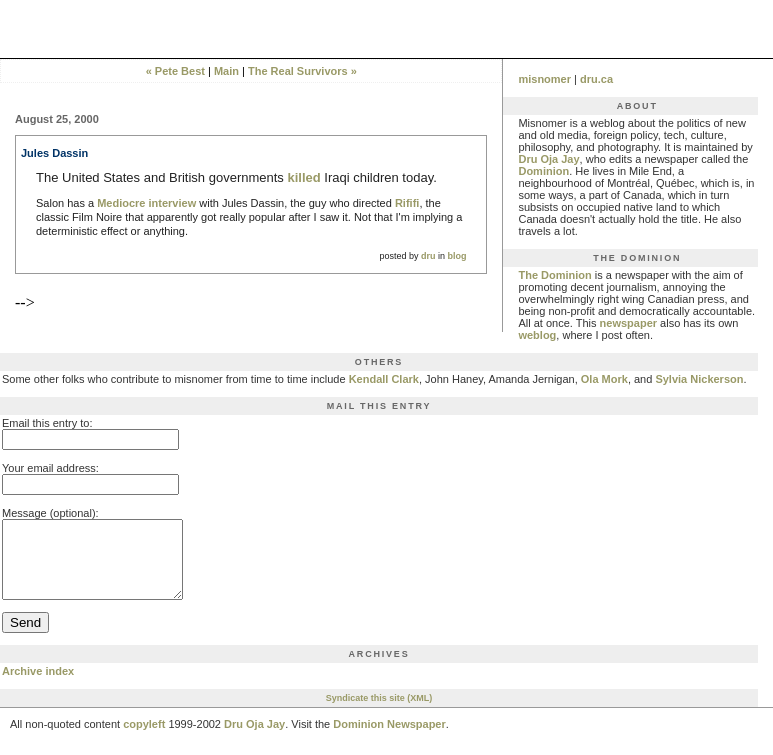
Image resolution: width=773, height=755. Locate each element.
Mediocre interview (146, 203)
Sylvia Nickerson (699, 379)
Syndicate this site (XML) (379, 713)
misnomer (544, 79)
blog (456, 256)
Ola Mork (604, 379)
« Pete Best (175, 71)
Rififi (407, 203)
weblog (537, 335)
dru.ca (596, 79)
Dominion (543, 171)
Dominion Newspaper (389, 739)
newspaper (628, 323)
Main (226, 71)
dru (428, 256)
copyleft (144, 739)
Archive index (38, 686)
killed (303, 177)
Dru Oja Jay (548, 159)
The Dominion (554, 275)
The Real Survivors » (302, 71)
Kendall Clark (384, 379)
